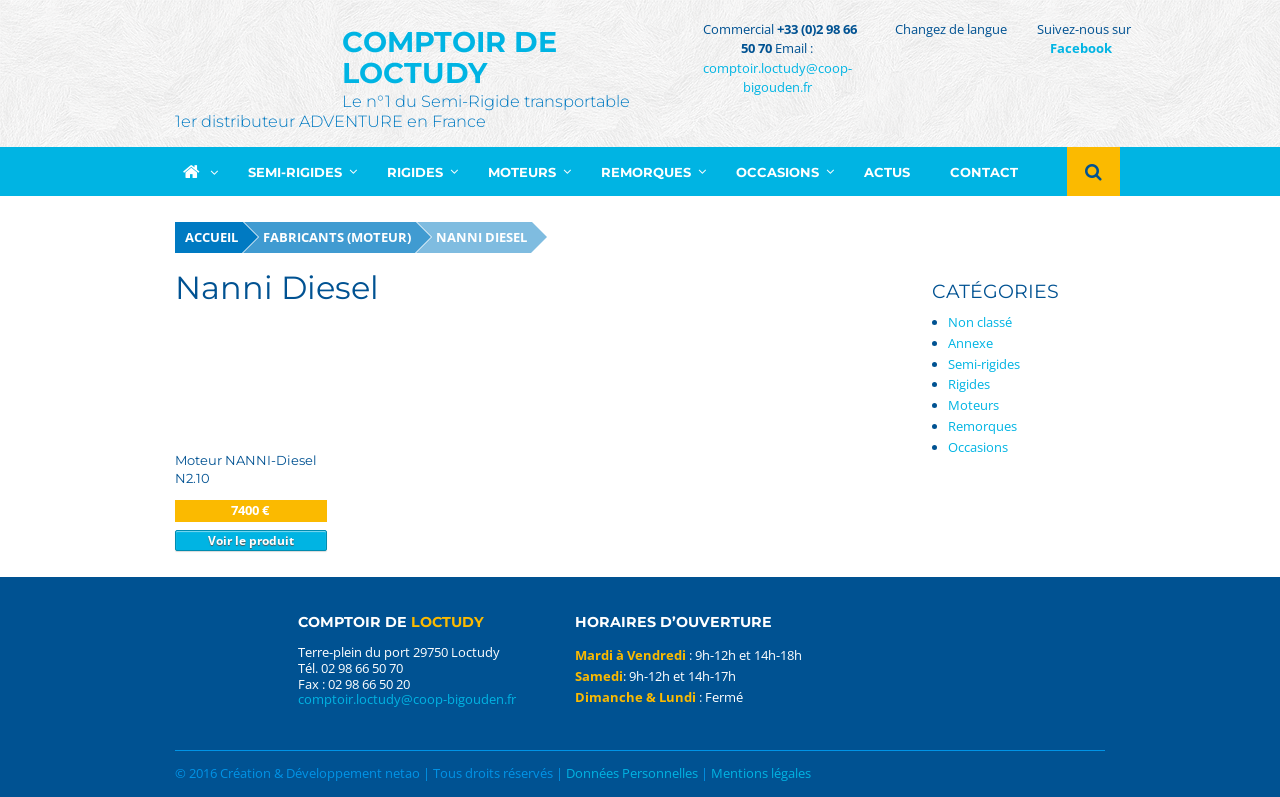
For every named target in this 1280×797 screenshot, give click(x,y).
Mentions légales (761, 773)
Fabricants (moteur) (337, 237)
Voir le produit (251, 540)
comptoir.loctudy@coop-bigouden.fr (777, 78)
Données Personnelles (632, 773)
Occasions (978, 447)
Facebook (1081, 48)
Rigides (969, 384)
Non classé (980, 322)
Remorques (982, 426)
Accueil (211, 237)
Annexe (970, 343)
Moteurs (973, 405)
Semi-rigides (984, 364)
